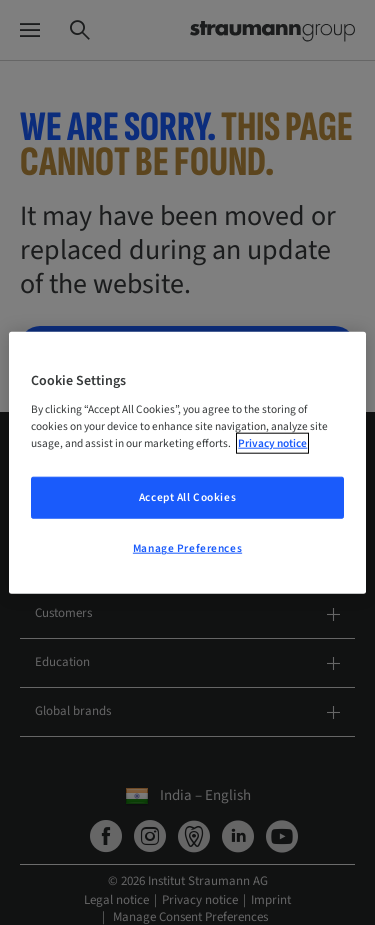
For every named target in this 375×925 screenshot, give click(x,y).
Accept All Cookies (187, 497)
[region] (187, 462)
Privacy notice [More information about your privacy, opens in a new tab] (272, 443)
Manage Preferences (187, 548)
